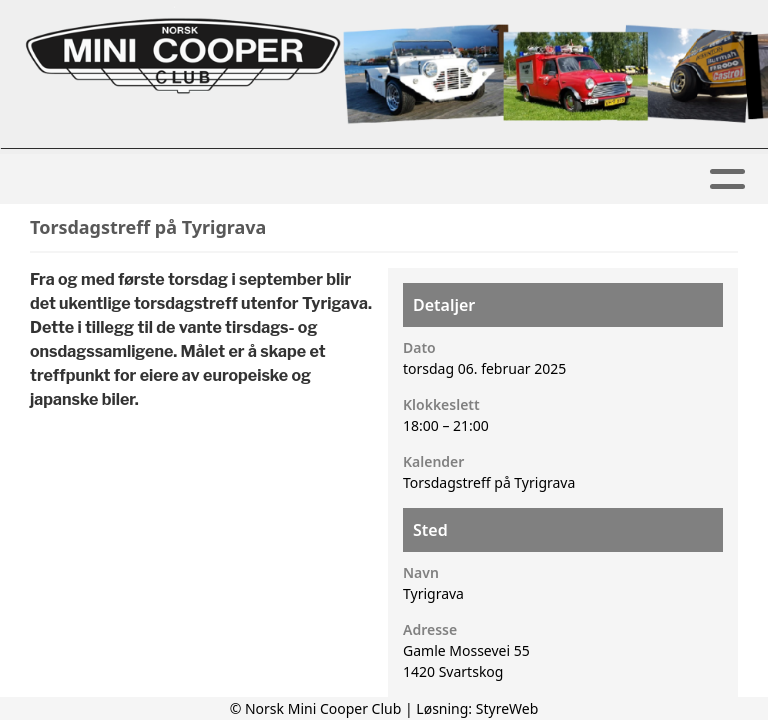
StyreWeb (507, 708)
